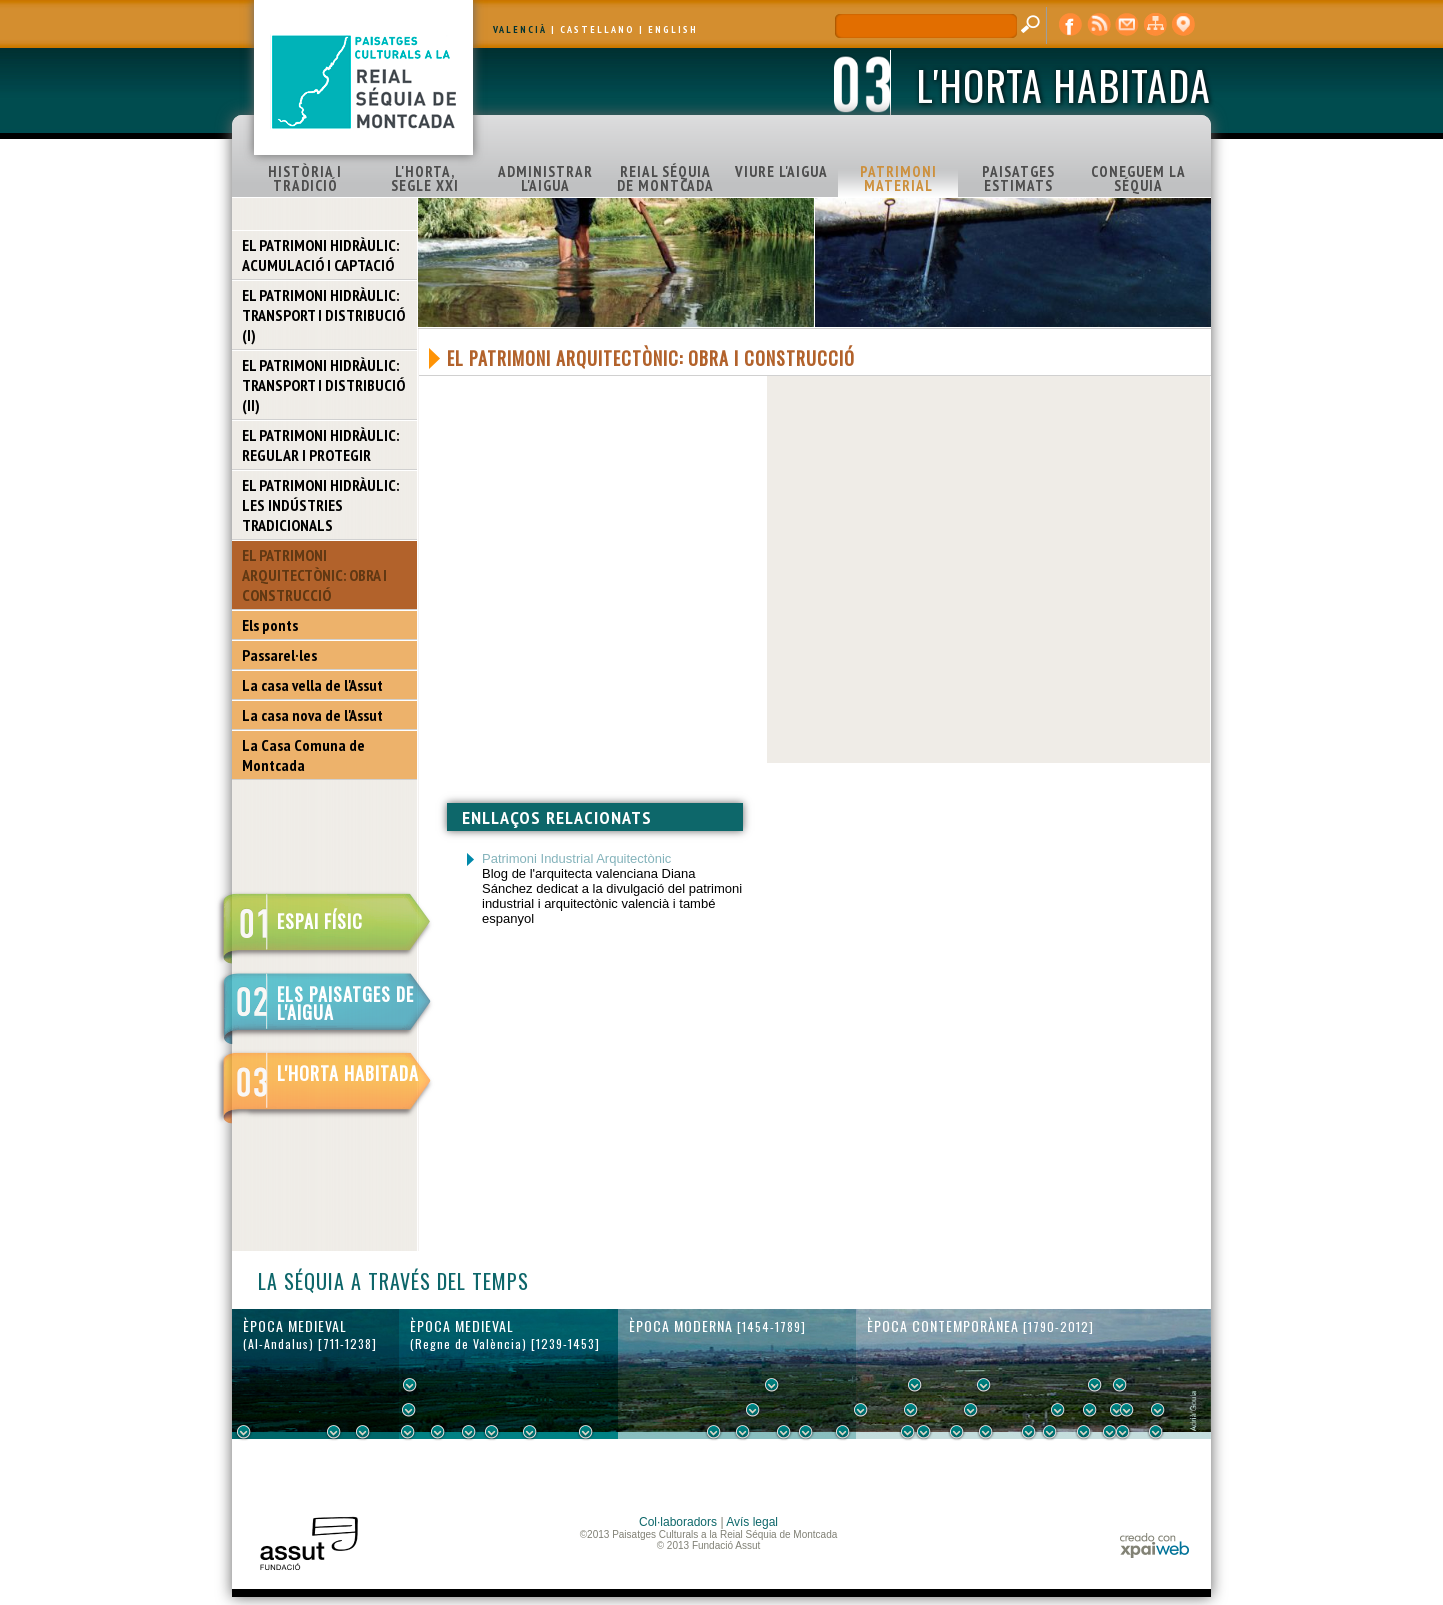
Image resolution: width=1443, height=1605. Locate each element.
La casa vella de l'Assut (312, 685)
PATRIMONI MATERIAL (898, 178)
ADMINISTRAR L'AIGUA (545, 178)
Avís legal (752, 1522)
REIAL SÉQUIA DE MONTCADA (665, 178)
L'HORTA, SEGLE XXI (425, 178)
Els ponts (270, 625)
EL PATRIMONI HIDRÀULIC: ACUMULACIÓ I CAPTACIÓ (320, 255)
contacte (1127, 25)
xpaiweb (1154, 1545)
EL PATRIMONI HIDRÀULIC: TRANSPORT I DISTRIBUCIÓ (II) (323, 385)
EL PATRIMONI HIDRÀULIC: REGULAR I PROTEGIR (320, 445)
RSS (1099, 25)
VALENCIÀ (520, 29)
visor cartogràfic (1183, 25)
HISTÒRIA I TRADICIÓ (305, 178)
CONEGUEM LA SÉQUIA (1138, 178)
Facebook (1071, 25)
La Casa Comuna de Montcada (303, 755)
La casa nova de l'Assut (312, 715)
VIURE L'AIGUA (781, 171)
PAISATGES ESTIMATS (1018, 178)
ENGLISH (673, 29)
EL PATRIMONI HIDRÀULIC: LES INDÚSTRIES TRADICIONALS (320, 505)
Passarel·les (279, 655)
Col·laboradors (678, 1522)
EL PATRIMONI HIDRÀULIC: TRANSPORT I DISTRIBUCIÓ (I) (323, 315)
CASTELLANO (597, 29)
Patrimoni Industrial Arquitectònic (576, 858)
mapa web (1155, 25)
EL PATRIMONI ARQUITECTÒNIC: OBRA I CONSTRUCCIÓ (314, 575)
